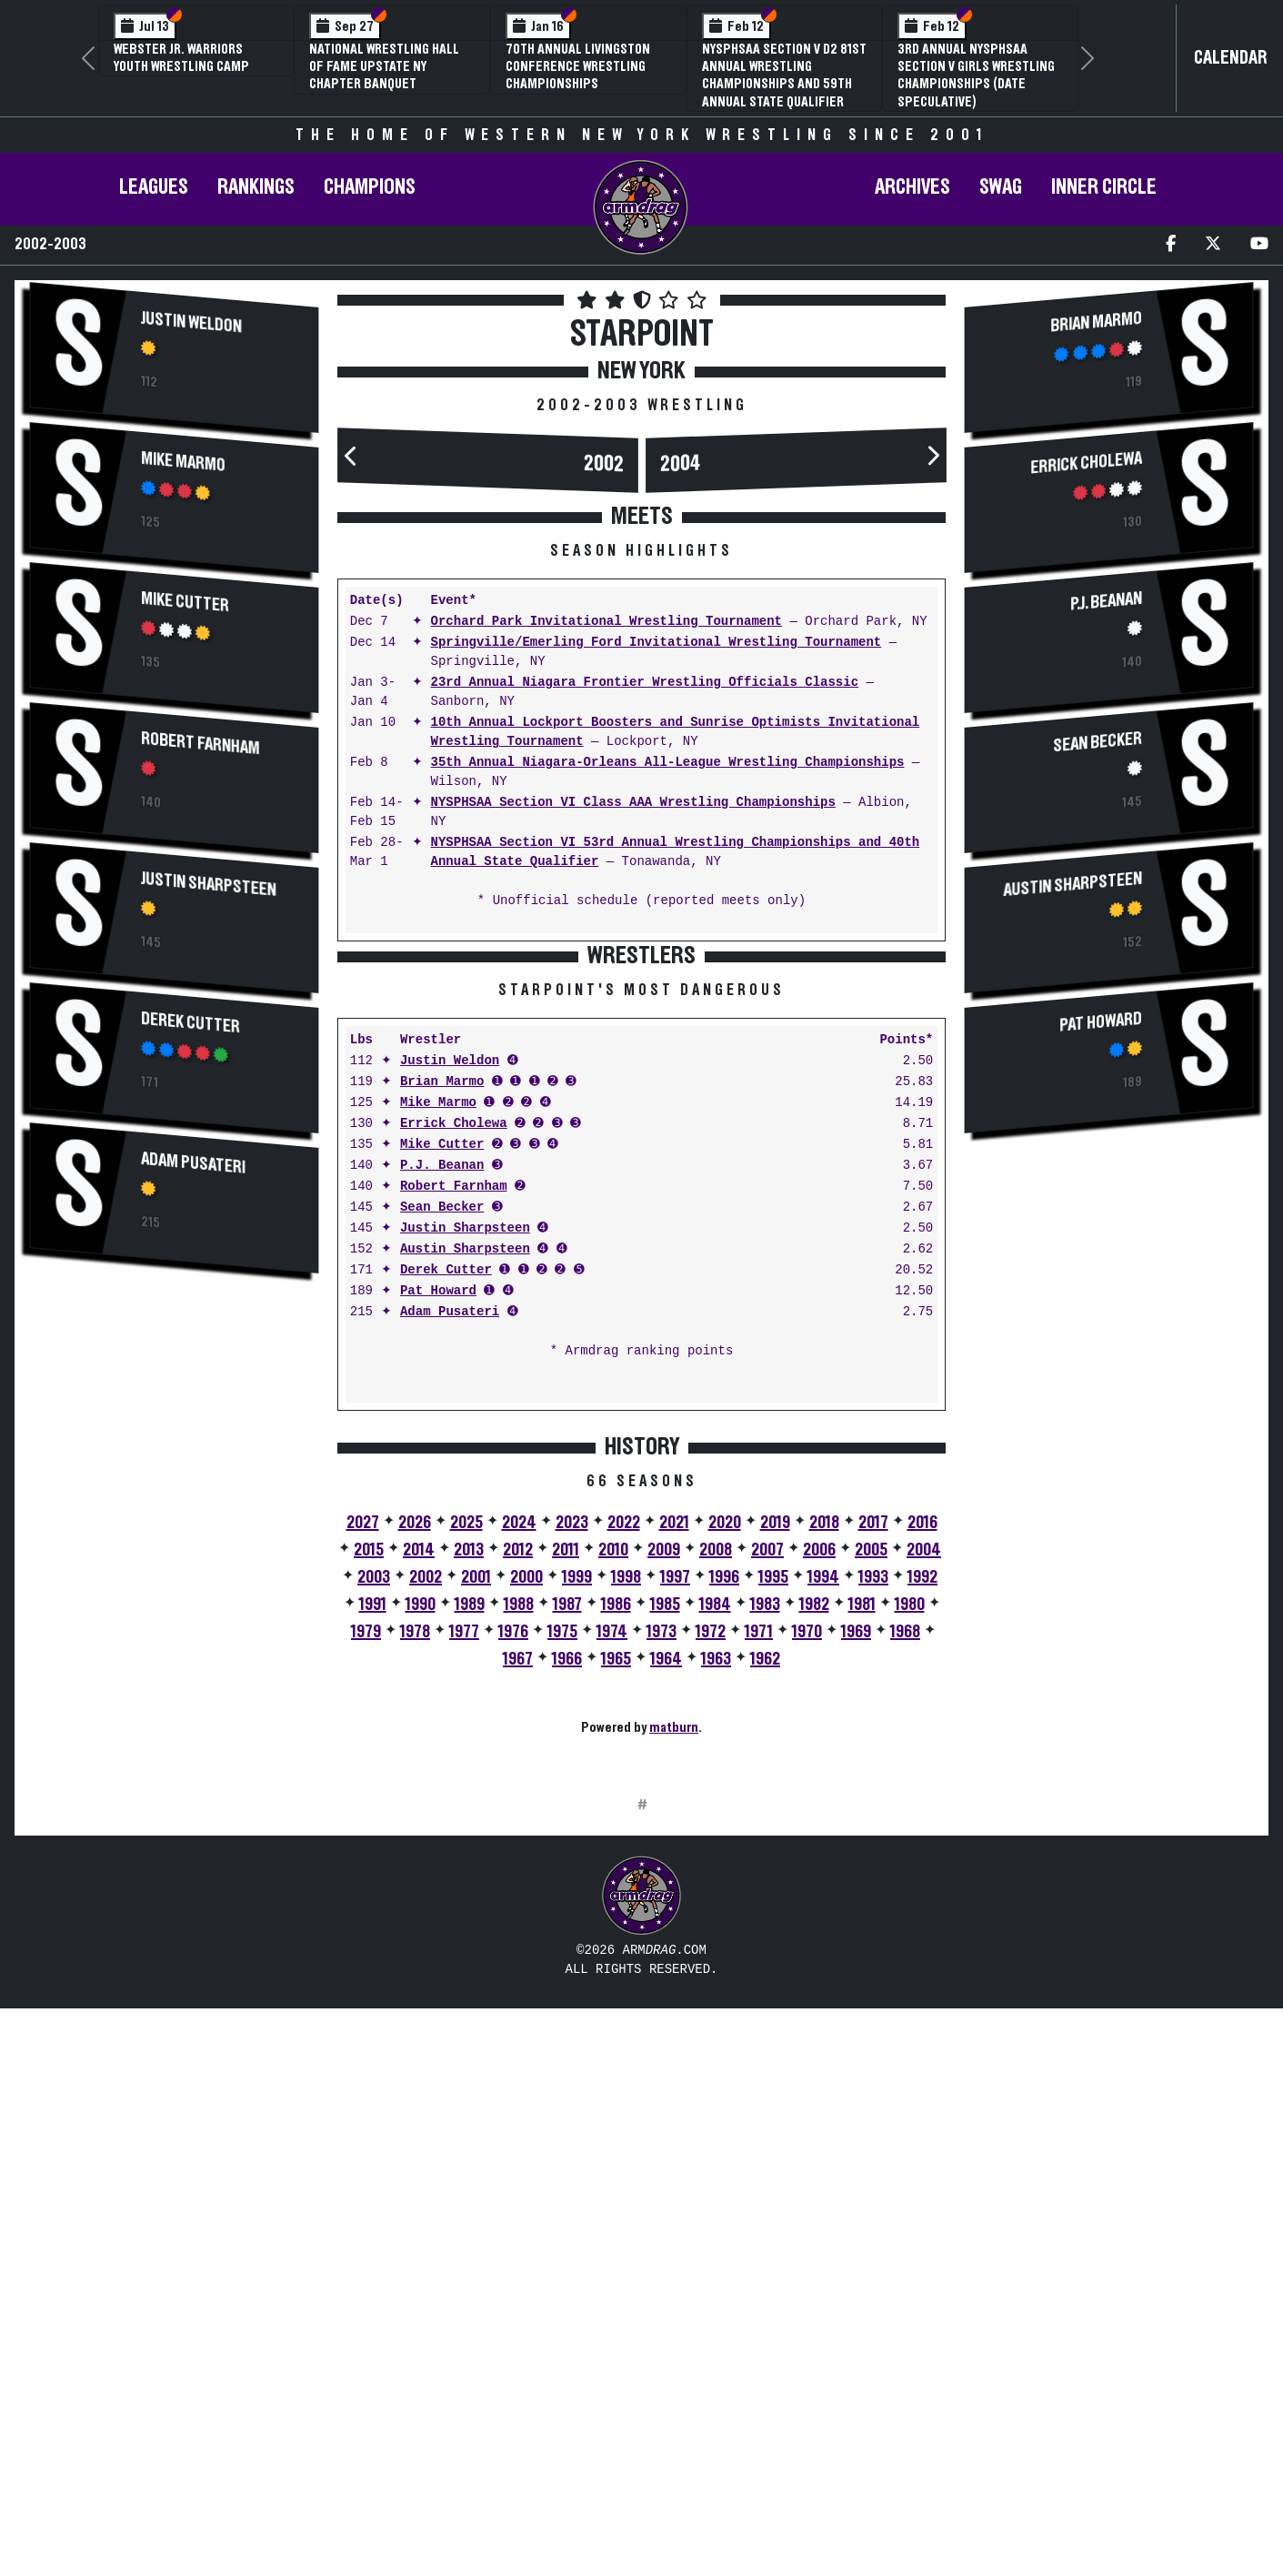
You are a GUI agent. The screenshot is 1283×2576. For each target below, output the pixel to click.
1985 (665, 1888)
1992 (922, 1861)
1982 (814, 1888)
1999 (577, 1861)
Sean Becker (442, 1491)
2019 (775, 1806)
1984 (715, 1888)
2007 (767, 1834)
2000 (526, 1861)
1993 (873, 1861)
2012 (518, 1834)
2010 (613, 1834)
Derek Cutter (190, 1023)
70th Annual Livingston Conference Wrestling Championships (578, 66)
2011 (565, 1834)
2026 (414, 1806)
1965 (616, 1943)
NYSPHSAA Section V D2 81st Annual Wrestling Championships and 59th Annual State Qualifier (784, 75)
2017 (873, 1806)
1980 (910, 1888)
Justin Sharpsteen (208, 885)
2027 (362, 1806)
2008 (715, 1834)
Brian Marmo (442, 1365)
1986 (616, 1888)
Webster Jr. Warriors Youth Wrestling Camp (181, 58)
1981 (862, 1888)
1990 (421, 1888)
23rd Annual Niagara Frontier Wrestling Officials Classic (644, 682)
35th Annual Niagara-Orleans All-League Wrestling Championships (668, 762)
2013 (469, 1834)
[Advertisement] (174, 1432)
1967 (518, 1943)
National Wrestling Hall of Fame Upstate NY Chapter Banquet (384, 66)
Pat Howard (438, 1575)
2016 (922, 1806)
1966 (567, 1943)
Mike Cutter (185, 602)
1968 (905, 1916)
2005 (871, 1834)
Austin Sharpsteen (465, 1533)
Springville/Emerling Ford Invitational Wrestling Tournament (656, 642)
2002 (603, 464)
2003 (373, 1861)
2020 (724, 1806)
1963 (716, 1943)
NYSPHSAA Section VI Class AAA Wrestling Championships (633, 802)
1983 (765, 1888)
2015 (369, 1834)
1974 (611, 1916)
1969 (856, 1916)
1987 (567, 1888)
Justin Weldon (191, 323)
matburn (673, 2011)
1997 (675, 1861)
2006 (819, 1834)
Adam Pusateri (193, 1163)
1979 (366, 1916)
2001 (476, 1861)
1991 (372, 1888)
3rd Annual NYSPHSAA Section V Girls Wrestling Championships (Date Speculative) (976, 75)
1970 (807, 1916)
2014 (419, 1834)
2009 (663, 1834)
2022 (623, 1806)
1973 (662, 1916)
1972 (711, 1916)
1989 (470, 1888)
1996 (724, 1861)
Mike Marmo (183, 462)
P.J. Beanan (442, 1449)
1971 (759, 1916)
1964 (666, 1943)
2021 (674, 1806)
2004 (680, 464)
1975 (562, 1916)
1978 (415, 1916)
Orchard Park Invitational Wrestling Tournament (606, 621)
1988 (519, 1888)
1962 (765, 1943)
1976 (513, 1916)
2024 (519, 1806)
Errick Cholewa (453, 1407)
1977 (464, 1916)
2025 (466, 1806)
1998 (626, 1861)
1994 (823, 1861)
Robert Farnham (200, 744)
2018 (824, 1806)
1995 (773, 1861)
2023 (572, 1806)
